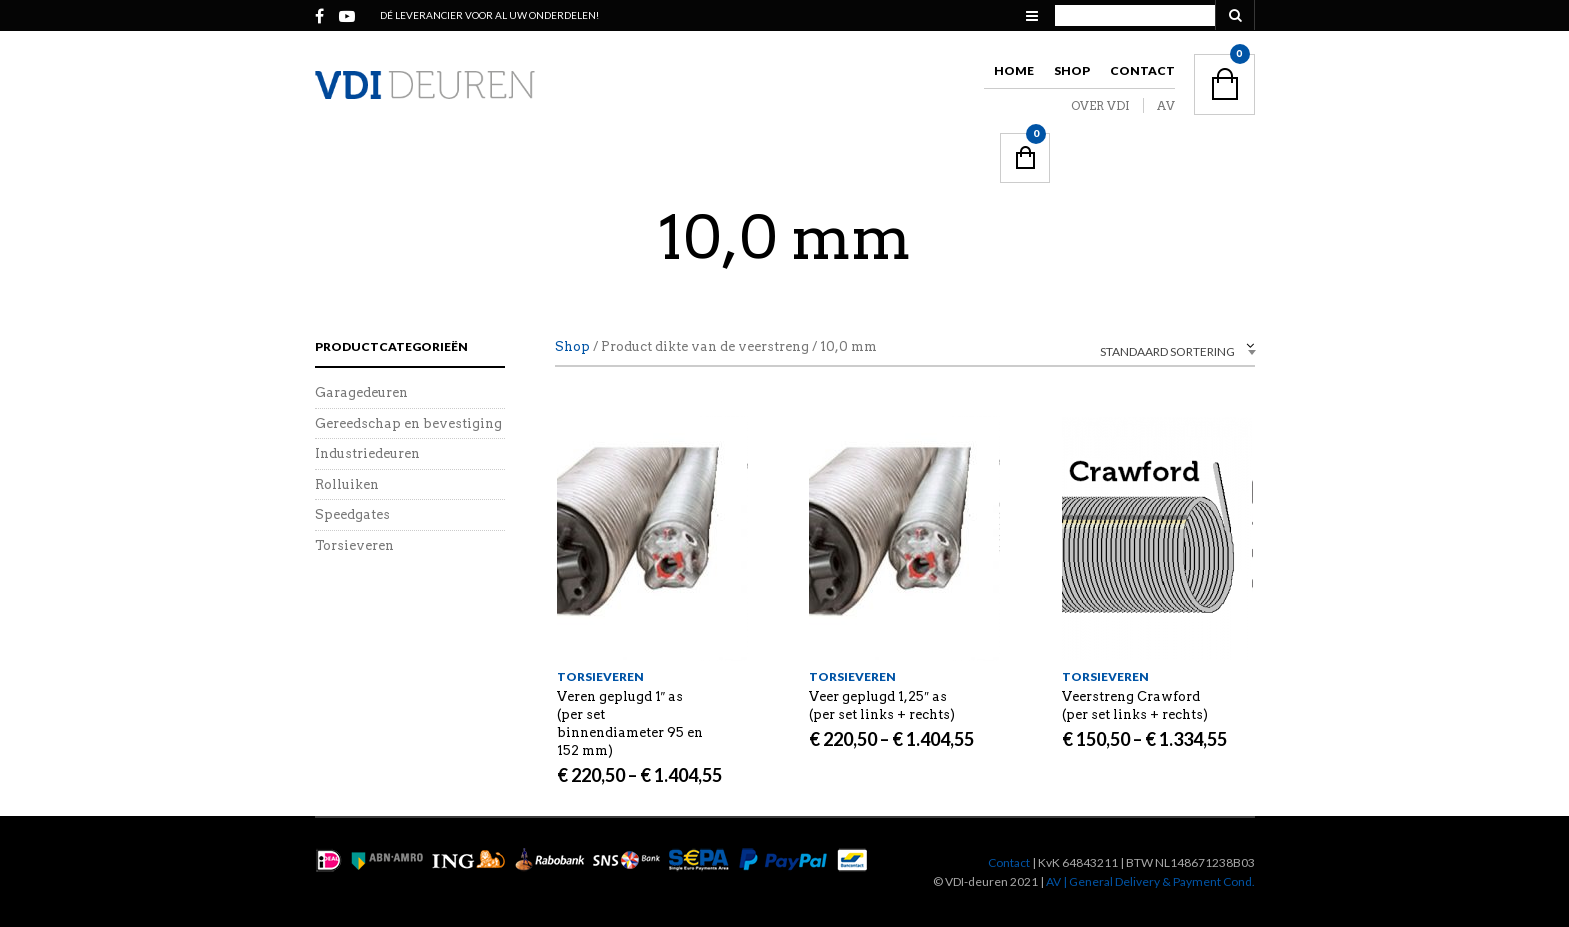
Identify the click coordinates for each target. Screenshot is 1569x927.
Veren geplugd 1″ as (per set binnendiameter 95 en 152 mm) (630, 723)
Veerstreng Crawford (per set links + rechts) (1135, 705)
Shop (1072, 70)
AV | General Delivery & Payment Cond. (1150, 881)
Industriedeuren (367, 453)
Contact (1142, 70)
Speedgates (352, 514)
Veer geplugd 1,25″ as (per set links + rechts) (882, 705)
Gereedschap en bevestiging (408, 423)
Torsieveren (600, 676)
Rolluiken (347, 484)
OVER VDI (1100, 105)
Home (1014, 70)
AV (1166, 105)
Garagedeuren (361, 392)
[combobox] (1135, 349)
